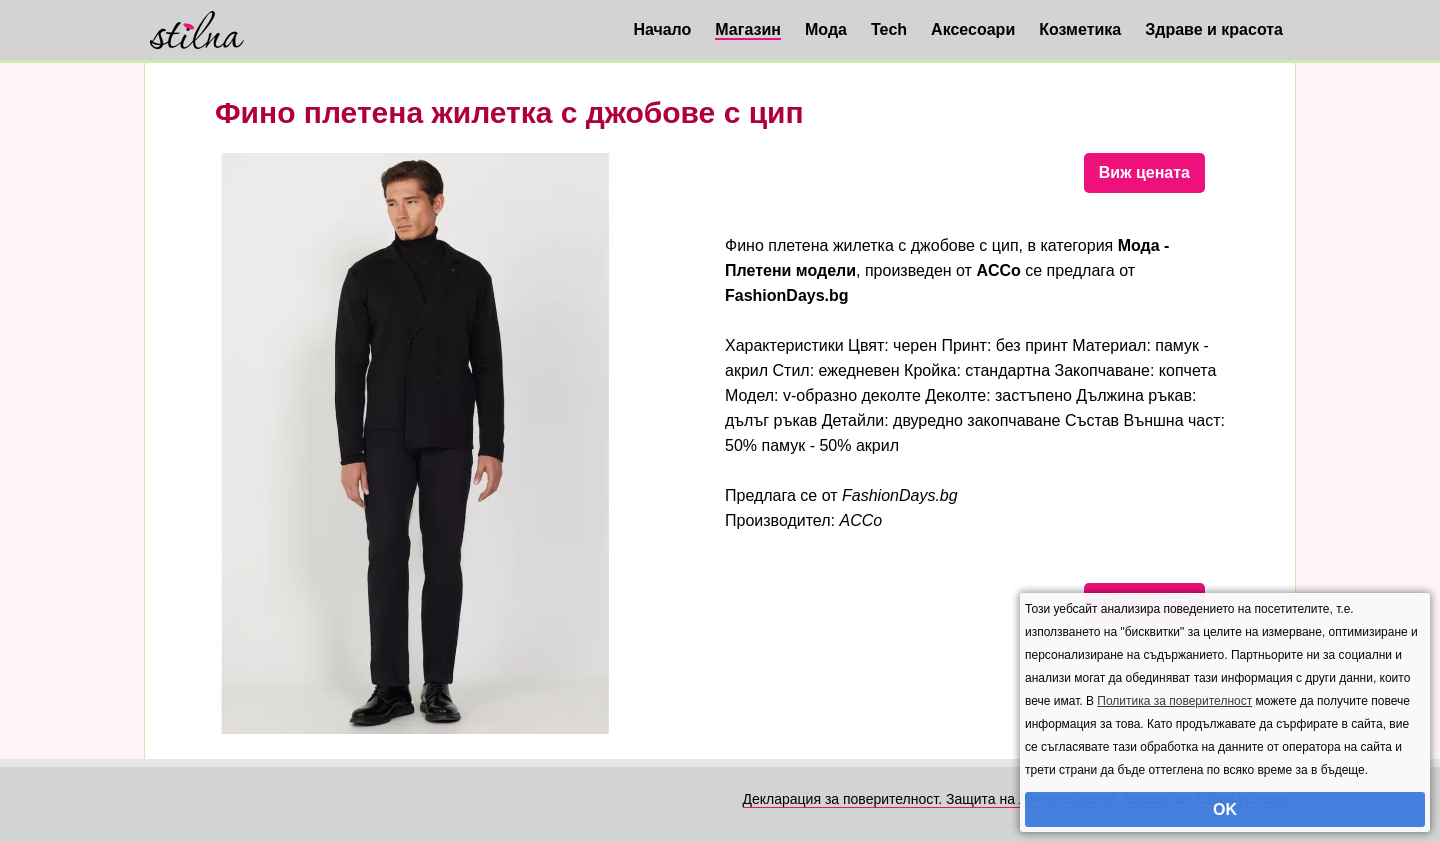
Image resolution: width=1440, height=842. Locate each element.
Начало (662, 29)
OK (1225, 809)
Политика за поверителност (1174, 701)
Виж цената (1144, 172)
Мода (826, 29)
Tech (889, 29)
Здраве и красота (1214, 29)
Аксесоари (973, 29)
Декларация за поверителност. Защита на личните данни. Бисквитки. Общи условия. (1019, 799)
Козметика (1080, 29)
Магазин (748, 29)
